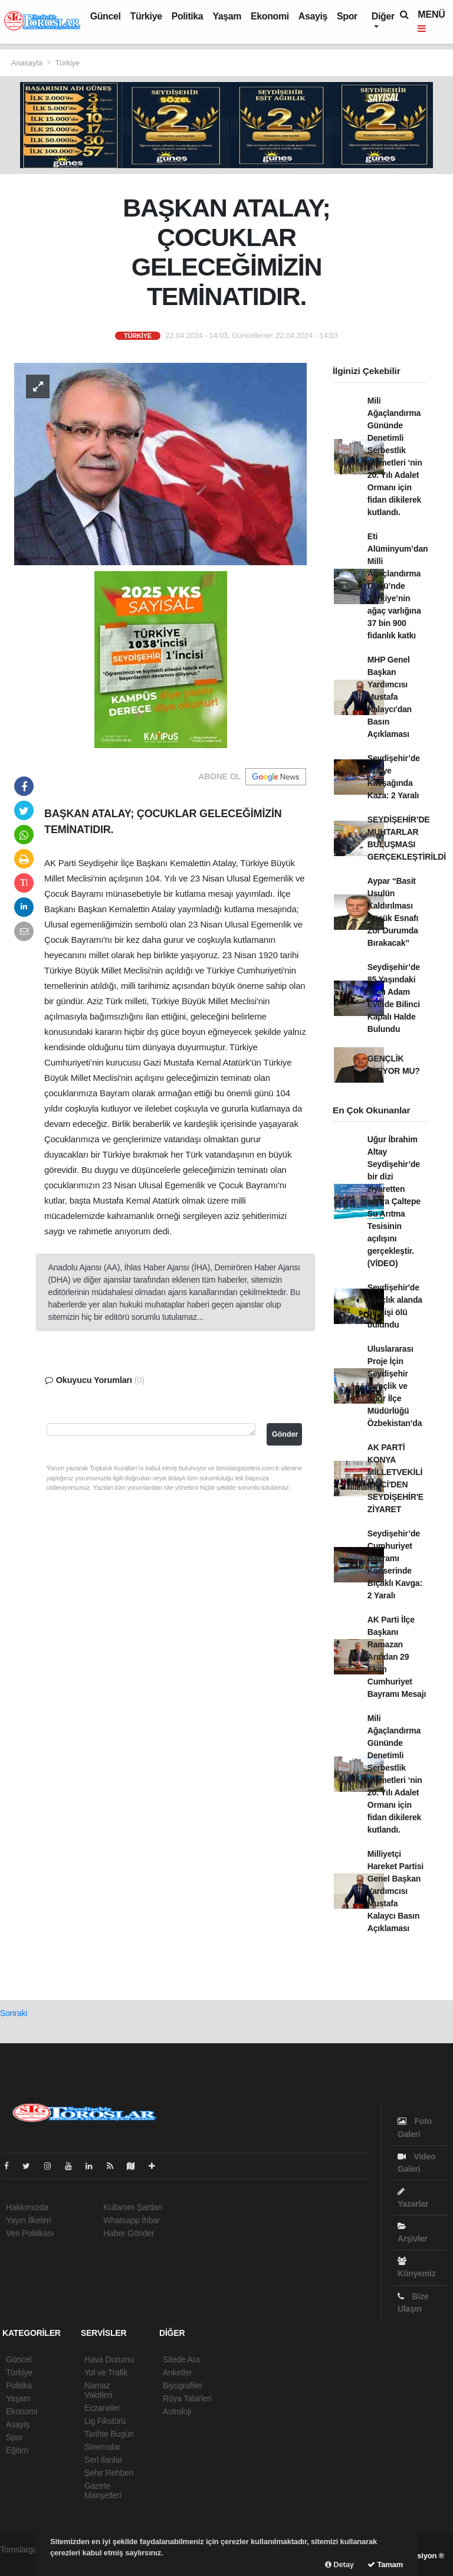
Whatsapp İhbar (131, 2220)
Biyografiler (183, 2385)
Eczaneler (102, 2408)
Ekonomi (270, 16)
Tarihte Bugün (109, 2434)
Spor (347, 16)
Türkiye (146, 16)
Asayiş (312, 16)
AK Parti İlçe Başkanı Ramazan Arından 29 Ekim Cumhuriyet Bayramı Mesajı (396, 1657)
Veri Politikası (30, 2233)
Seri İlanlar (103, 2459)
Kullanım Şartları (132, 2207)
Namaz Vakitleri (98, 2390)
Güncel (105, 16)
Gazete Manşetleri (103, 2490)
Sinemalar (102, 2447)
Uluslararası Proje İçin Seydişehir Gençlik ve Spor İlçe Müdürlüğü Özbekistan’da (394, 1386)
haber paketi (22, 2562)
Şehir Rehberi (108, 2472)
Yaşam (226, 16)
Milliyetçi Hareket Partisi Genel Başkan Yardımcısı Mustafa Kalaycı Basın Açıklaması (395, 1891)
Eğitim (17, 2450)
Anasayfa (27, 62)
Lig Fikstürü (105, 2421)
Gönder (285, 1434)
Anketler (177, 2372)
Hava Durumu (109, 2359)
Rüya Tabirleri (187, 2398)
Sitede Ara (181, 2359)
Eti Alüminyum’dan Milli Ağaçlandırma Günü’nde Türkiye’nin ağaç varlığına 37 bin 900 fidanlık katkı (397, 586)
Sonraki (13, 2013)
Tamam (385, 2564)
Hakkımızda (27, 2207)
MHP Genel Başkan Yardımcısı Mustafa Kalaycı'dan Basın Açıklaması (389, 697)
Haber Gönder (128, 2233)
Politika (187, 16)
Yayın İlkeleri (28, 2220)
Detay (339, 2564)
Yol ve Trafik (105, 2372)
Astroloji (177, 2411)
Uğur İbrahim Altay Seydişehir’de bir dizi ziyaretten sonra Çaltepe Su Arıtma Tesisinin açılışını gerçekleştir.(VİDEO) (394, 1201)
